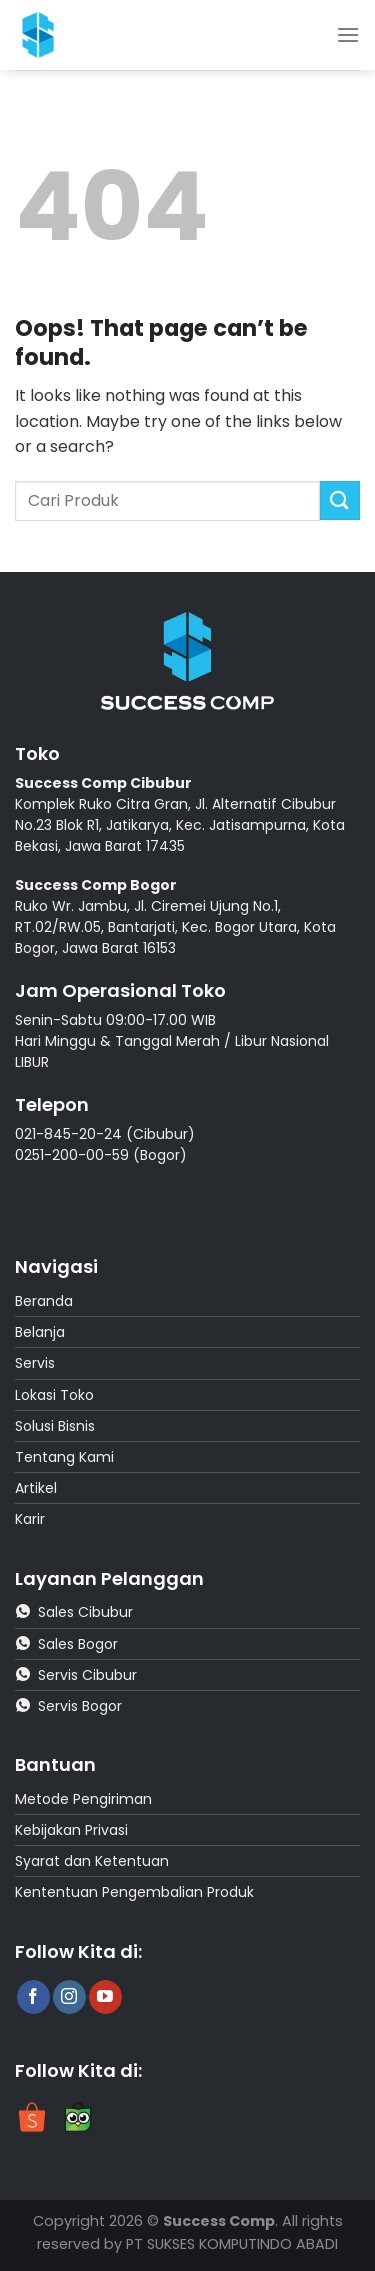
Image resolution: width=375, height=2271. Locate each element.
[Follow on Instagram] (69, 1997)
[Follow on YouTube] (105, 1997)
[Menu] (348, 34)
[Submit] (340, 500)
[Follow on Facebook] (33, 1997)
